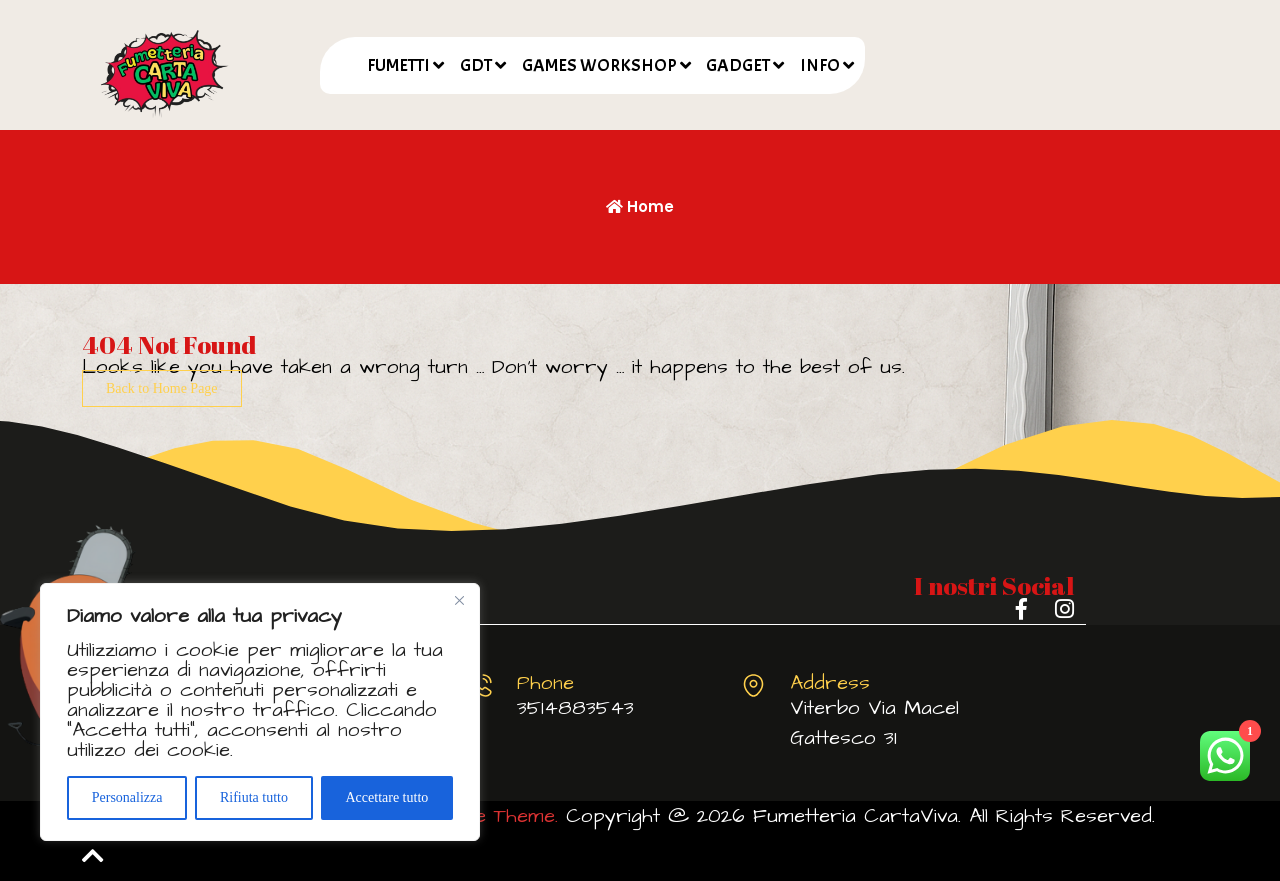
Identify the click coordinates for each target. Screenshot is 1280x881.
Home (640, 206)
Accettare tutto (386, 797)
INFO (820, 65)
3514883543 (575, 708)
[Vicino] (459, 600)
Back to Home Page (162, 388)
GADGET (738, 65)
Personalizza (127, 797)
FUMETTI (398, 65)
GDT (476, 65)
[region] (260, 712)
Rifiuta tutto (254, 797)
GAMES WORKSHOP (599, 65)
